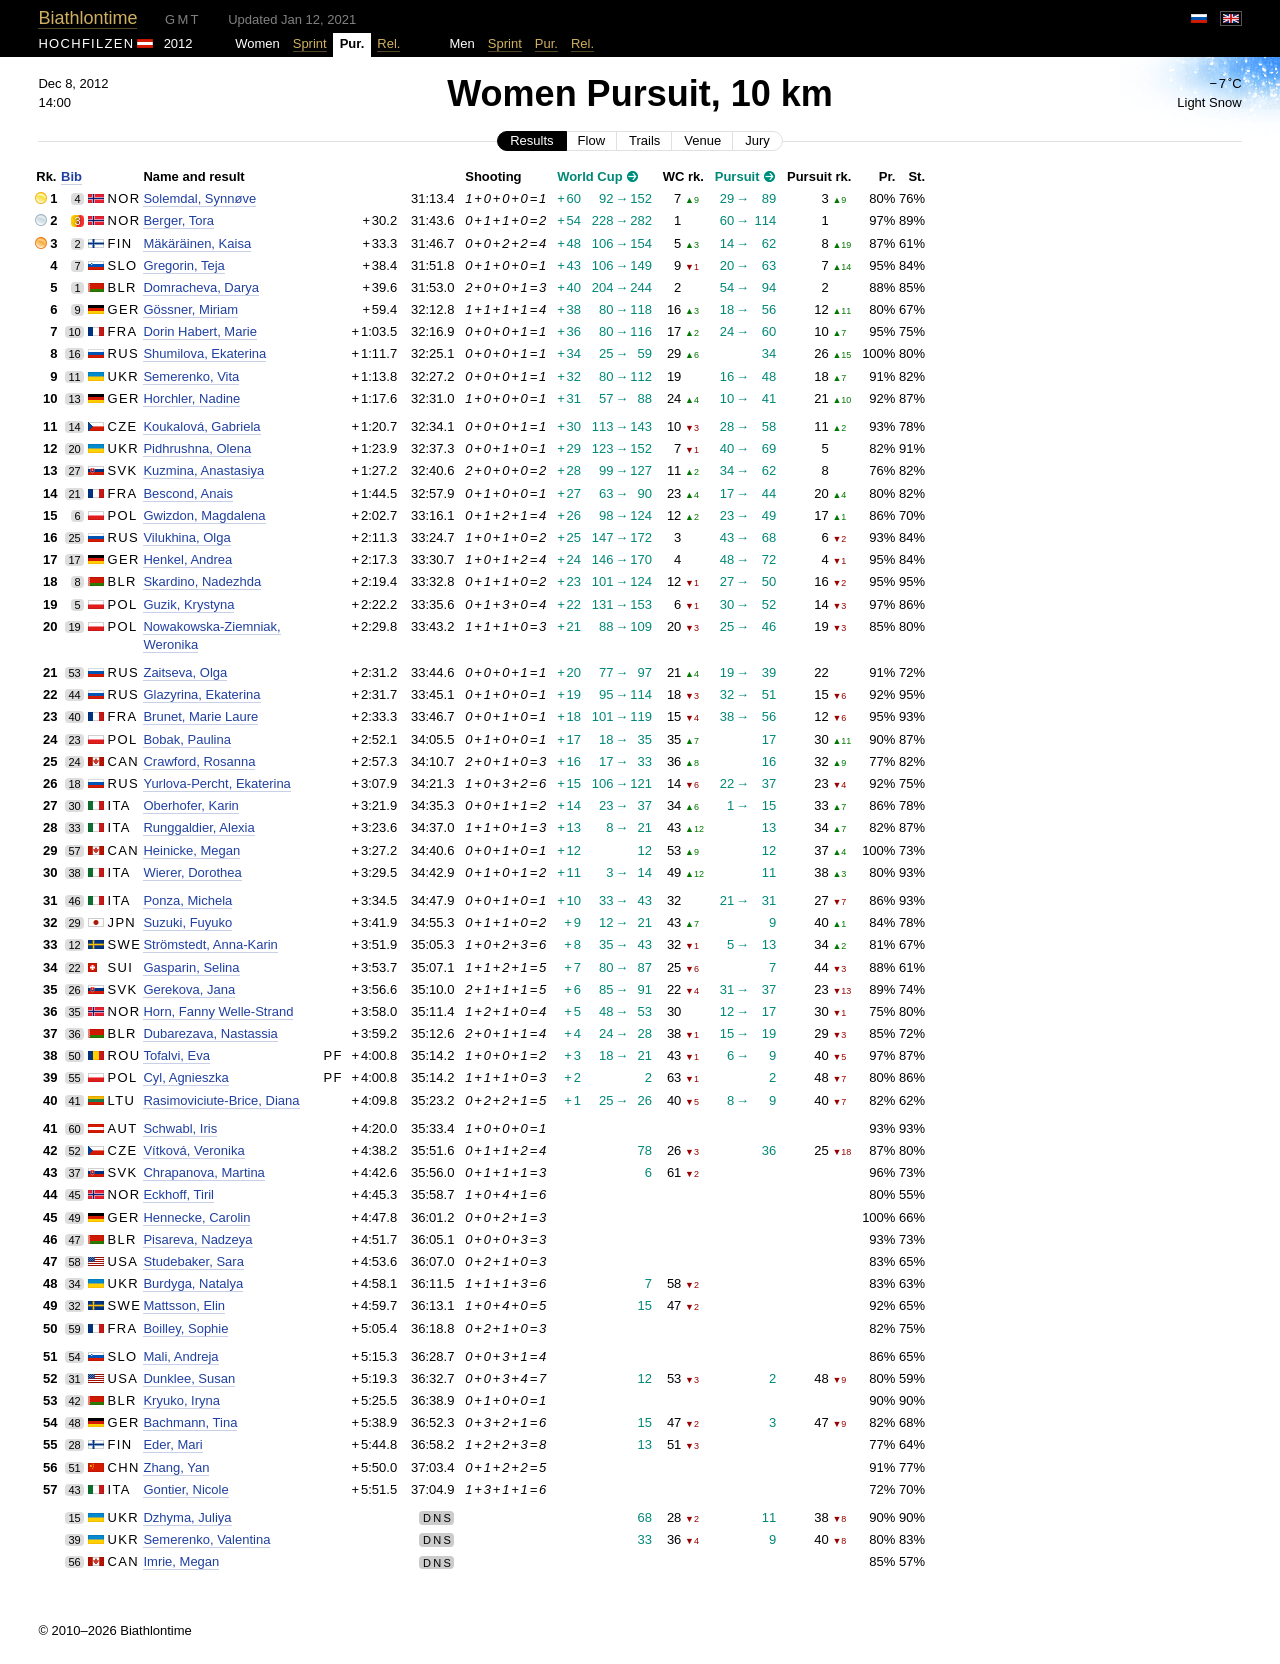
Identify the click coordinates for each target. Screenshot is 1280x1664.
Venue (702, 140)
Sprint (310, 43)
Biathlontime (87, 18)
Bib (71, 176)
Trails (644, 140)
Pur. (546, 43)
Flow (591, 140)
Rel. (388, 43)
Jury (757, 140)
